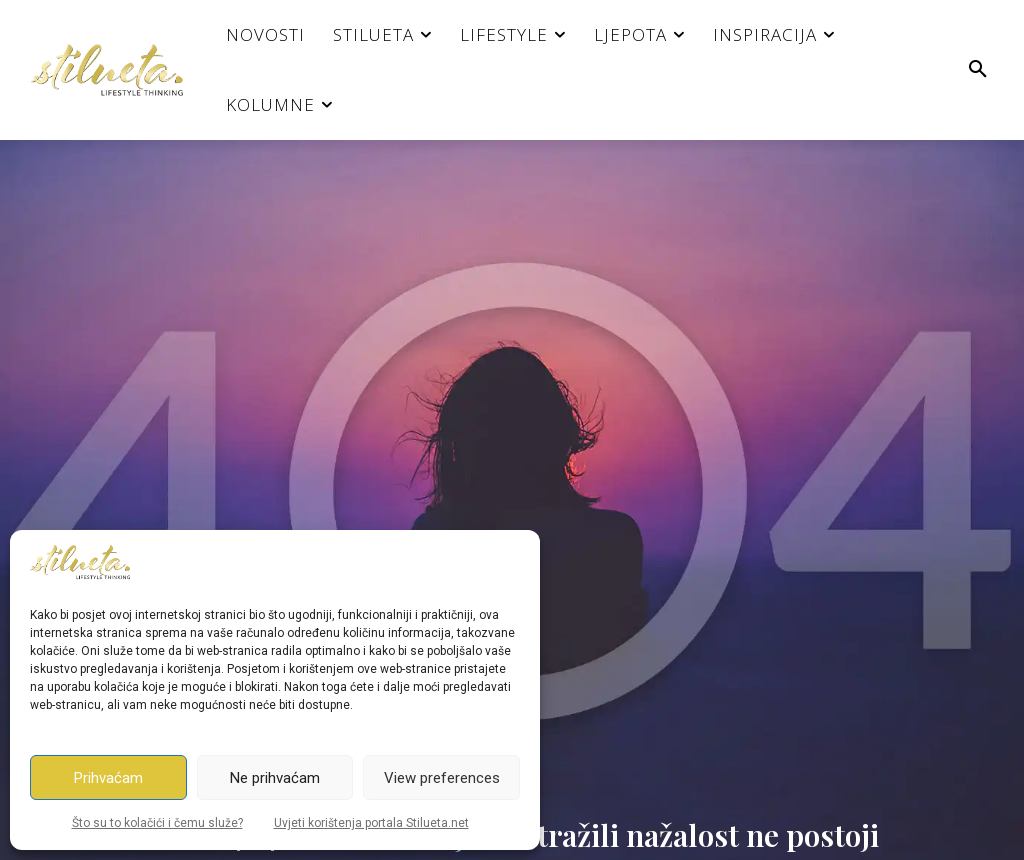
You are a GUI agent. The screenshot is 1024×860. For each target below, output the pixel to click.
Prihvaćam (108, 778)
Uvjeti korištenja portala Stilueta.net (371, 823)
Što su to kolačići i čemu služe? (157, 823)
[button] (978, 70)
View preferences (442, 778)
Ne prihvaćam (275, 778)
